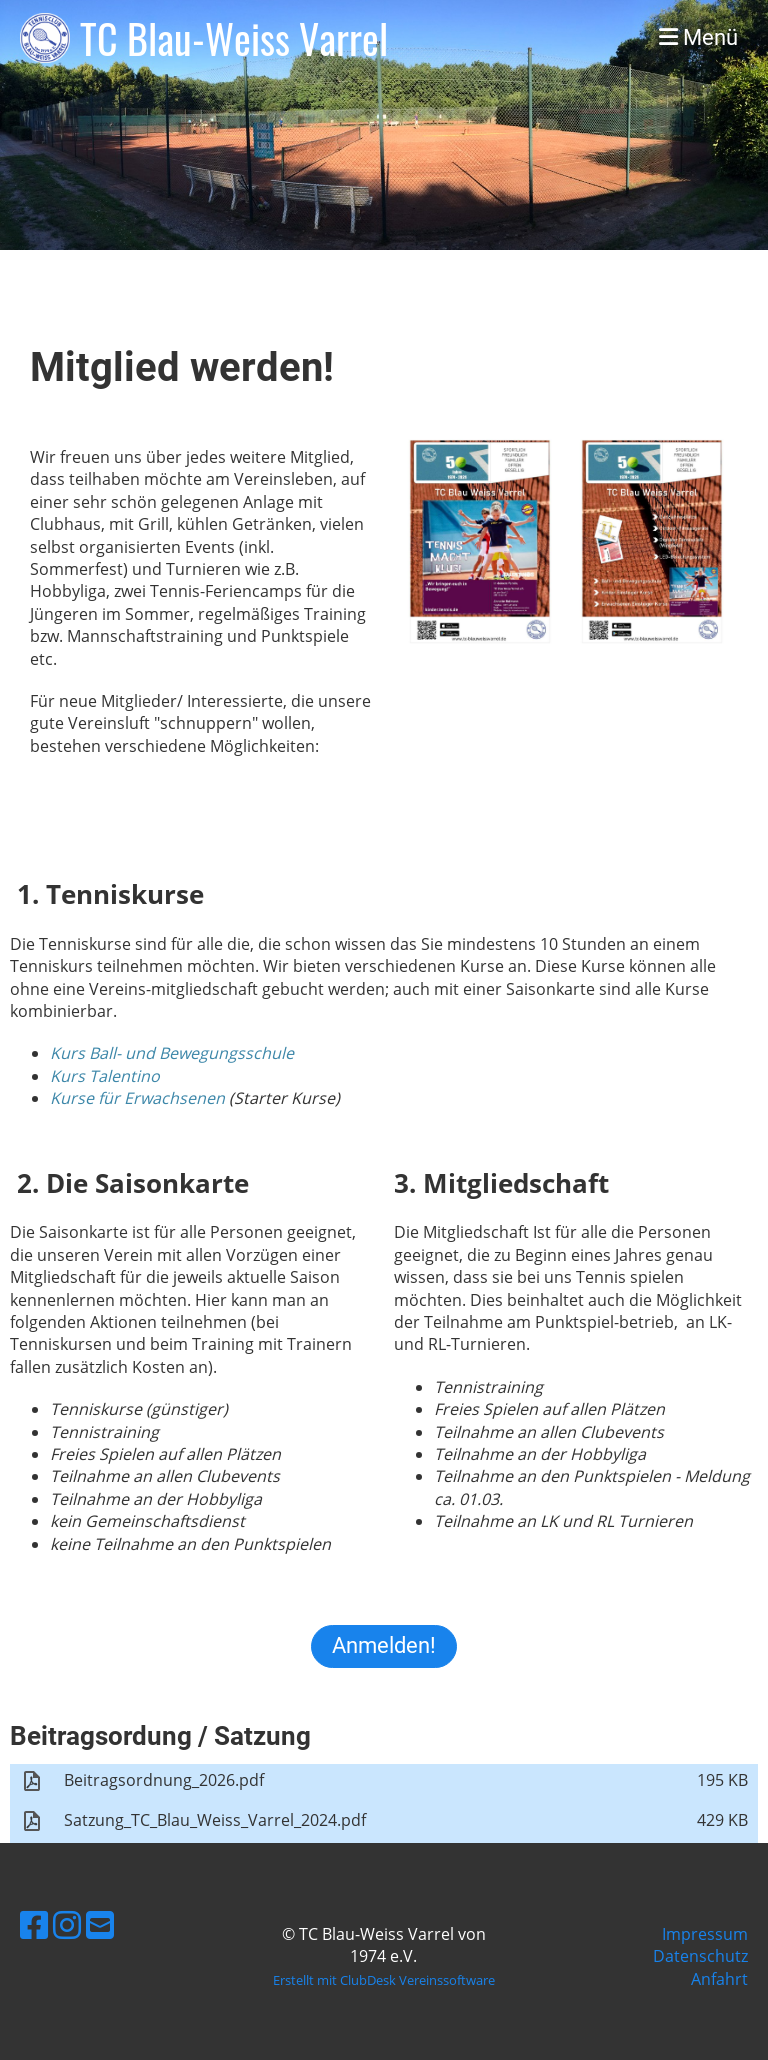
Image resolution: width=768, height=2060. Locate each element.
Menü (698, 37)
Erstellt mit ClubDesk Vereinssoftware (384, 1980)
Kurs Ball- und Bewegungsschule (172, 1053)
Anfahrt (719, 1979)
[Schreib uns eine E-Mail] (100, 1924)
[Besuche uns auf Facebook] (34, 1924)
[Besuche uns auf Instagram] (67, 1924)
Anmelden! (384, 1645)
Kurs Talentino (105, 1076)
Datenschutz (700, 1956)
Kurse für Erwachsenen (137, 1098)
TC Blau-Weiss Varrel (234, 38)
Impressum (705, 1934)
